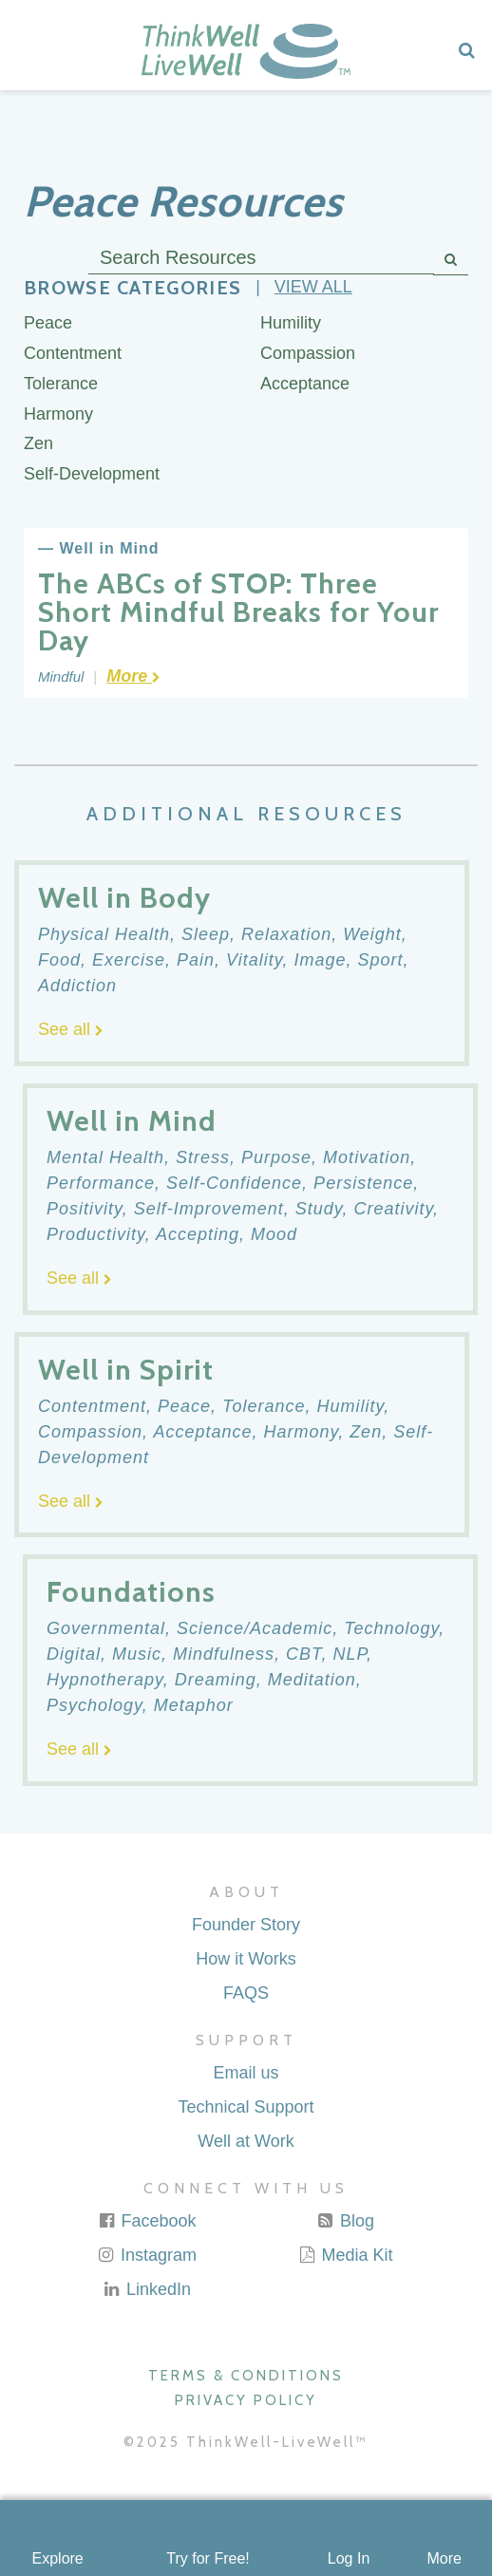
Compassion (307, 353)
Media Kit (344, 2255)
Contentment (73, 353)
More (443, 2558)
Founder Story (246, 1924)
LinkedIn (147, 2289)
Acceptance (305, 383)
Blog (345, 2220)
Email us (245, 2072)
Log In (348, 2558)
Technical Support (245, 2106)
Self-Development (92, 473)
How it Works (246, 1958)
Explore (58, 2558)
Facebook (146, 2220)
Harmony (58, 413)
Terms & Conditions (246, 2375)
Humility (290, 322)
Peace (48, 322)
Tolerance (61, 383)
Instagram (147, 2255)
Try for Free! (207, 2558)
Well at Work (245, 2141)
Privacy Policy (246, 2400)
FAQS (246, 1993)
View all (313, 286)
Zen (38, 443)
